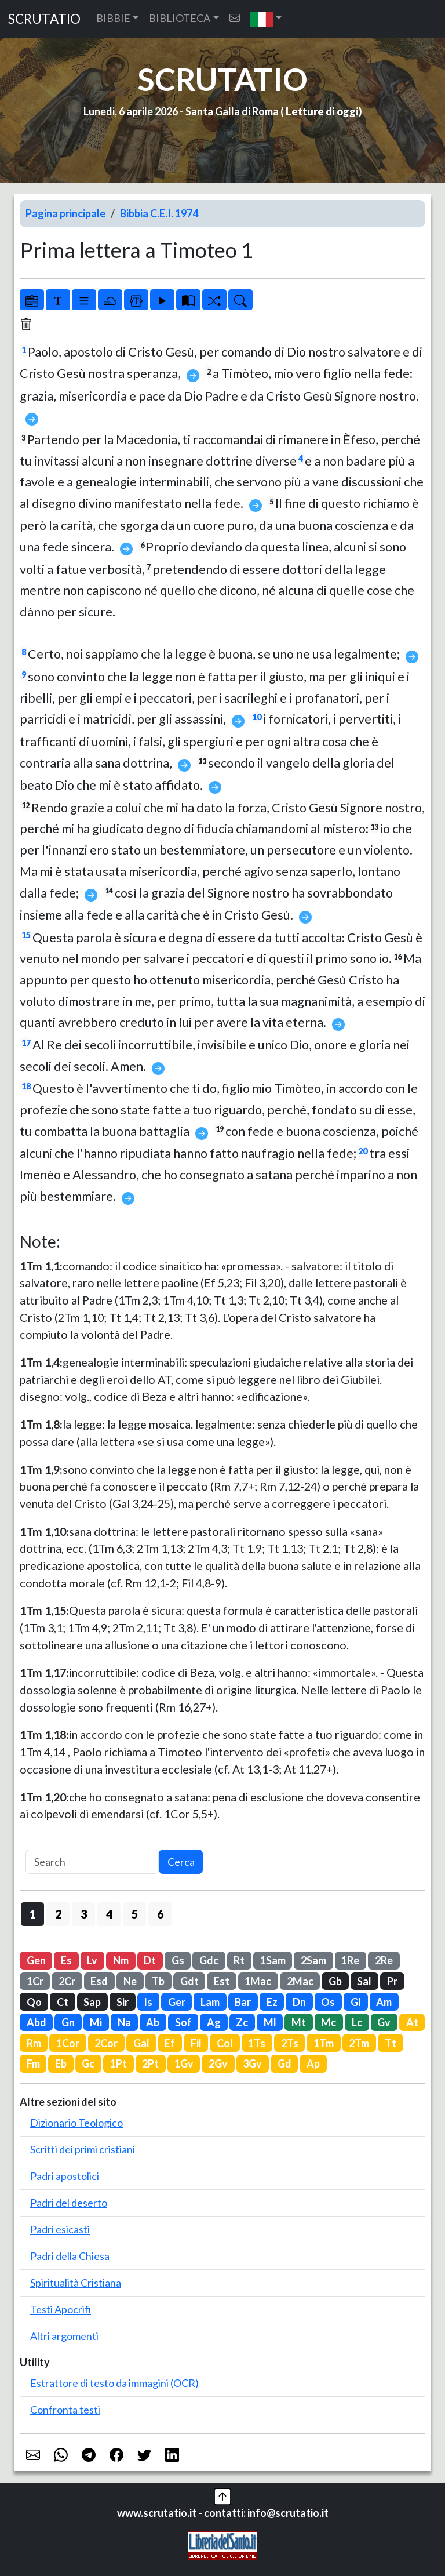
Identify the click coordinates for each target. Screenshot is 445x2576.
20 (362, 1151)
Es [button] (66, 1960)
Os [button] (328, 2002)
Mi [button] (96, 2022)
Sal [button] (364, 1981)
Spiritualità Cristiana (75, 2282)
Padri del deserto (68, 2202)
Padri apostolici (64, 2176)
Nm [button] (121, 1960)
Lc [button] (357, 2022)
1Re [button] (350, 1960)
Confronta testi (65, 2409)
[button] (266, 18)
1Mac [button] (258, 1981)
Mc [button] (328, 2022)
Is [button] (148, 2002)
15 (26, 935)
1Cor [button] (67, 2043)
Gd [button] (284, 2063)
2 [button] (58, 1914)
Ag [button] (214, 2022)
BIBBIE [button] (113, 18)
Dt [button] (150, 1960)
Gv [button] (384, 2022)
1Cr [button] (35, 1981)
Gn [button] (68, 2022)
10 (256, 717)
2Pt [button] (150, 2063)
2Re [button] (384, 1960)
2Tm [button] (359, 2043)
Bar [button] (243, 2002)
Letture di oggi (322, 111)
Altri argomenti (64, 2336)
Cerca (181, 1861)
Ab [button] (152, 2022)
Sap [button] (92, 2002)
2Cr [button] (67, 1981)
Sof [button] (183, 2022)
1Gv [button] (184, 2063)
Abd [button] (36, 2022)
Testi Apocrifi (60, 2309)
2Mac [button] (300, 1981)
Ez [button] (272, 2002)
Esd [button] (99, 1981)
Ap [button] (313, 2063)
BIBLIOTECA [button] (179, 18)
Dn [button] (299, 2002)
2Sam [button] (313, 1960)
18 (26, 1086)
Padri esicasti (60, 2229)
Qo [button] (34, 2002)
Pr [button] (392, 1981)
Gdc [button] (208, 1960)
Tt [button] (390, 2043)
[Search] (92, 1862)
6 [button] (160, 1914)
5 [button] (135, 1914)
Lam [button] (210, 2002)
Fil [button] (196, 2043)
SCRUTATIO (44, 19)
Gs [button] (178, 1960)
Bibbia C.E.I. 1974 (159, 213)
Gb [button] (335, 1981)
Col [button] (225, 2043)
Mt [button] (298, 2022)
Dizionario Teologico (76, 2122)
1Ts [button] (256, 2043)
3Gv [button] (252, 2063)
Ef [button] (170, 2043)
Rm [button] (34, 2043)
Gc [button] (88, 2063)
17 (26, 1043)
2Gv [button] (218, 2063)
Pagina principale (65, 213)
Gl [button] (356, 2002)
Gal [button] (141, 2043)
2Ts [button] (289, 2043)
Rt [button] (239, 1960)
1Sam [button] (273, 1960)
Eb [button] (61, 2063)
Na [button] (124, 2022)
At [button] (412, 2022)
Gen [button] (36, 1960)
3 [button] (84, 1914)
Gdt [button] (189, 1981)
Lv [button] (92, 1960)
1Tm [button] (323, 2043)
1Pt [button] (118, 2063)
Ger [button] (176, 2002)
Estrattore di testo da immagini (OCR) (114, 2383)
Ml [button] (270, 2022)
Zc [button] (242, 2022)
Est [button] (221, 1981)
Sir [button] (122, 2002)
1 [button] (33, 1914)
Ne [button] (130, 1981)
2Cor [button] (106, 2043)
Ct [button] (62, 2002)
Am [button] (384, 2002)
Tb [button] (158, 1981)
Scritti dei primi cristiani (82, 2149)
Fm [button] (33, 2063)
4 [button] (109, 1914)
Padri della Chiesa (70, 2256)
